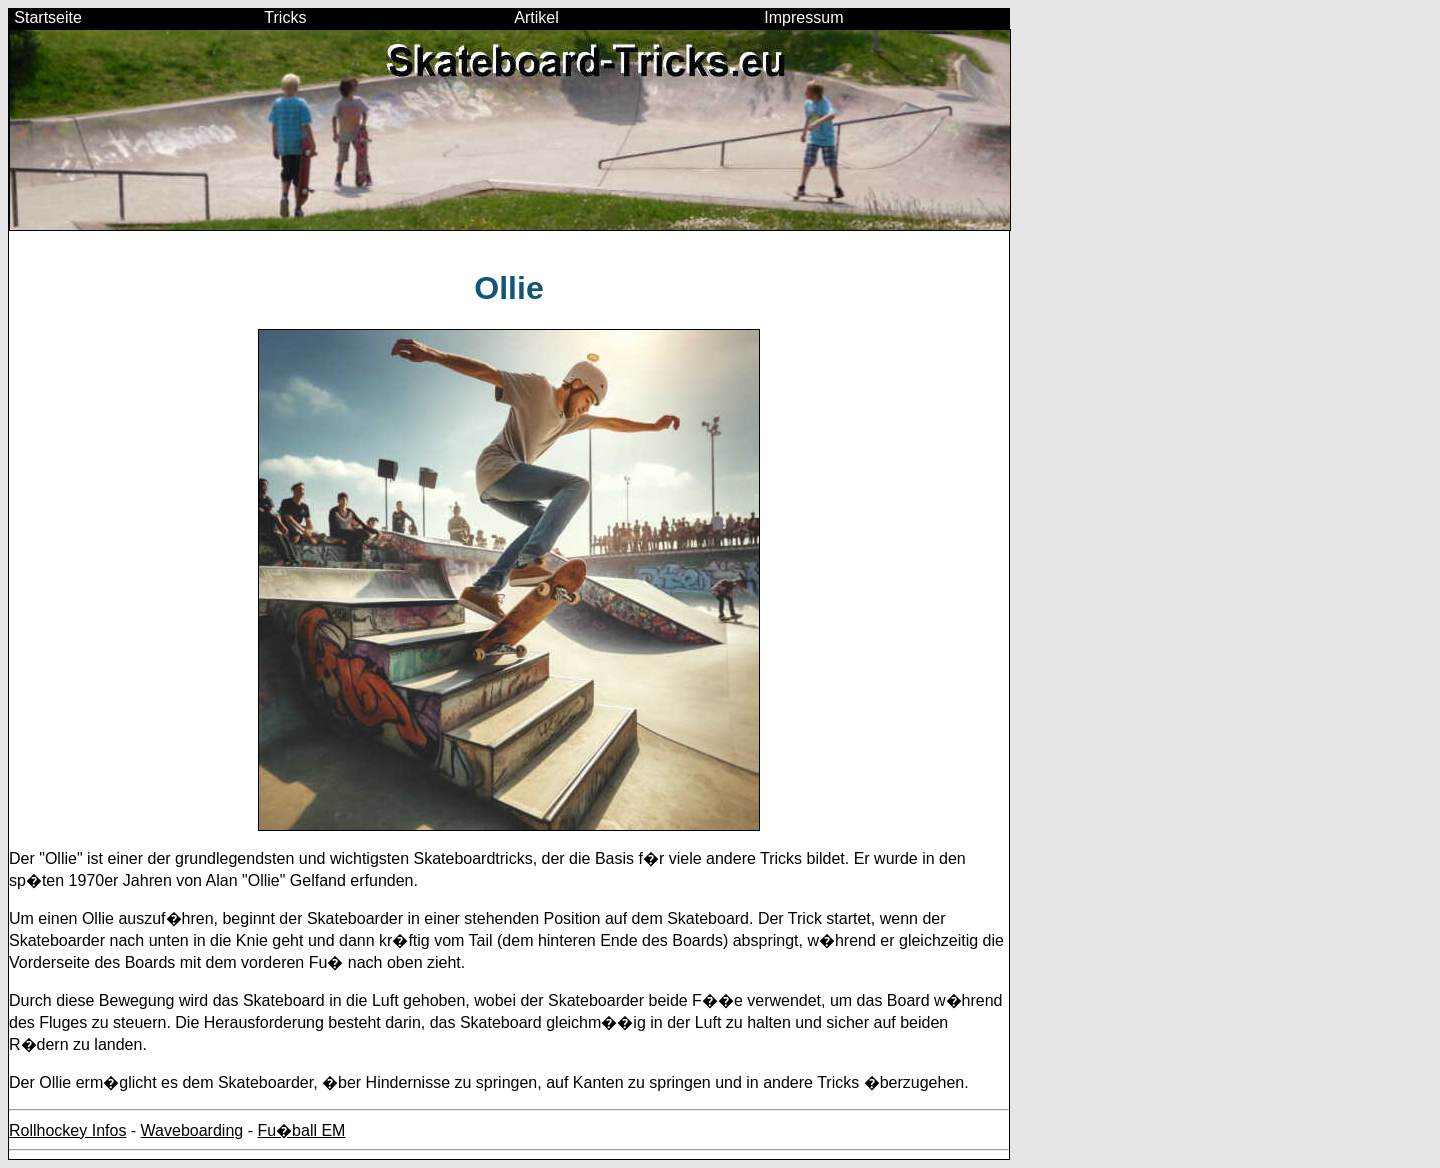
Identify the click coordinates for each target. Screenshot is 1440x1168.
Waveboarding (192, 1130)
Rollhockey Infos (67, 1130)
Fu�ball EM (301, 1130)
